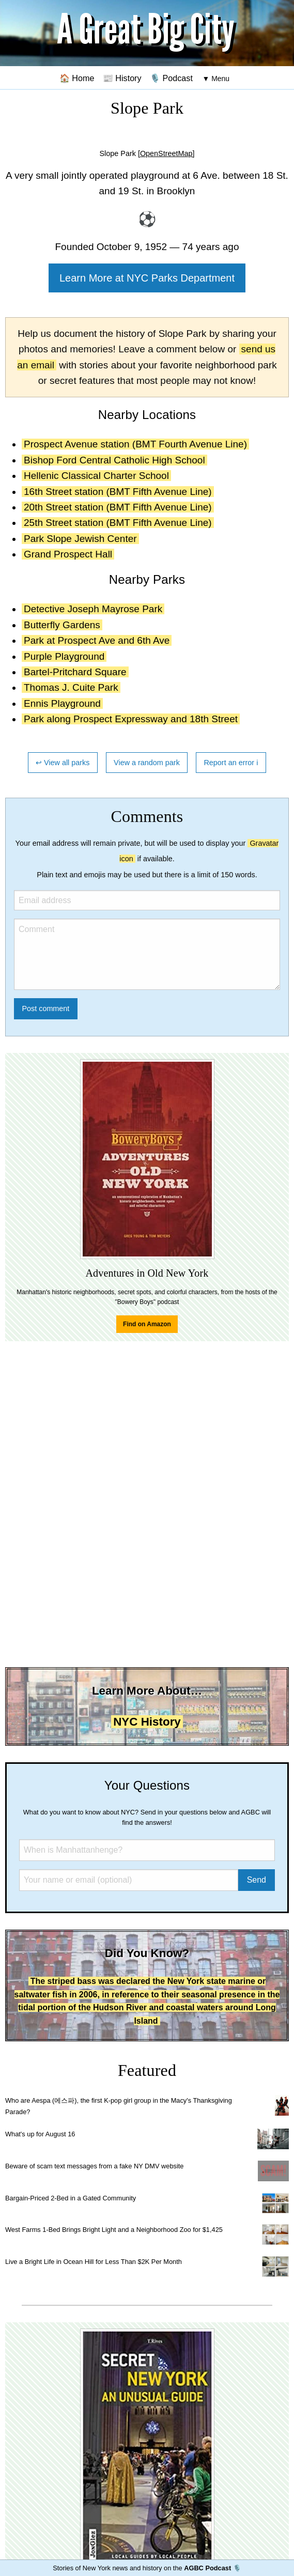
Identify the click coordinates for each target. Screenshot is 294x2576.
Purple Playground (64, 656)
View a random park (147, 762)
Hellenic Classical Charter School (96, 475)
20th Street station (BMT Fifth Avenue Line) (118, 507)
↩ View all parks (63, 762)
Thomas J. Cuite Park (71, 687)
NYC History (147, 1721)
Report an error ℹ (231, 762)
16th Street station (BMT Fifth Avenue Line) (118, 491)
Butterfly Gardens (62, 624)
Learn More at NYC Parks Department (147, 278)
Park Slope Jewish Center (80, 538)
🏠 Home (77, 78)
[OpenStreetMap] (166, 153)
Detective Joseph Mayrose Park (93, 608)
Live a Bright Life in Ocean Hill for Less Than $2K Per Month (93, 2261)
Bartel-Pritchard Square (75, 671)
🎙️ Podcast (171, 78)
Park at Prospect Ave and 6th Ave (96, 640)
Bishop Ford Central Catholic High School (114, 460)
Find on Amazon (147, 1324)
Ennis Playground (62, 703)
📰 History (122, 78)
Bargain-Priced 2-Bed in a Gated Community (70, 2198)
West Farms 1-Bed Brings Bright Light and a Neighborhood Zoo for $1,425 (114, 2229)
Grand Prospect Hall (68, 554)
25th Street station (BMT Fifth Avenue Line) (118, 522)
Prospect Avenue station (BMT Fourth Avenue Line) (135, 444)
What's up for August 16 (40, 2134)
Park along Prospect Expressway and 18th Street (131, 718)
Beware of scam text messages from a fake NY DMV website (94, 2166)
